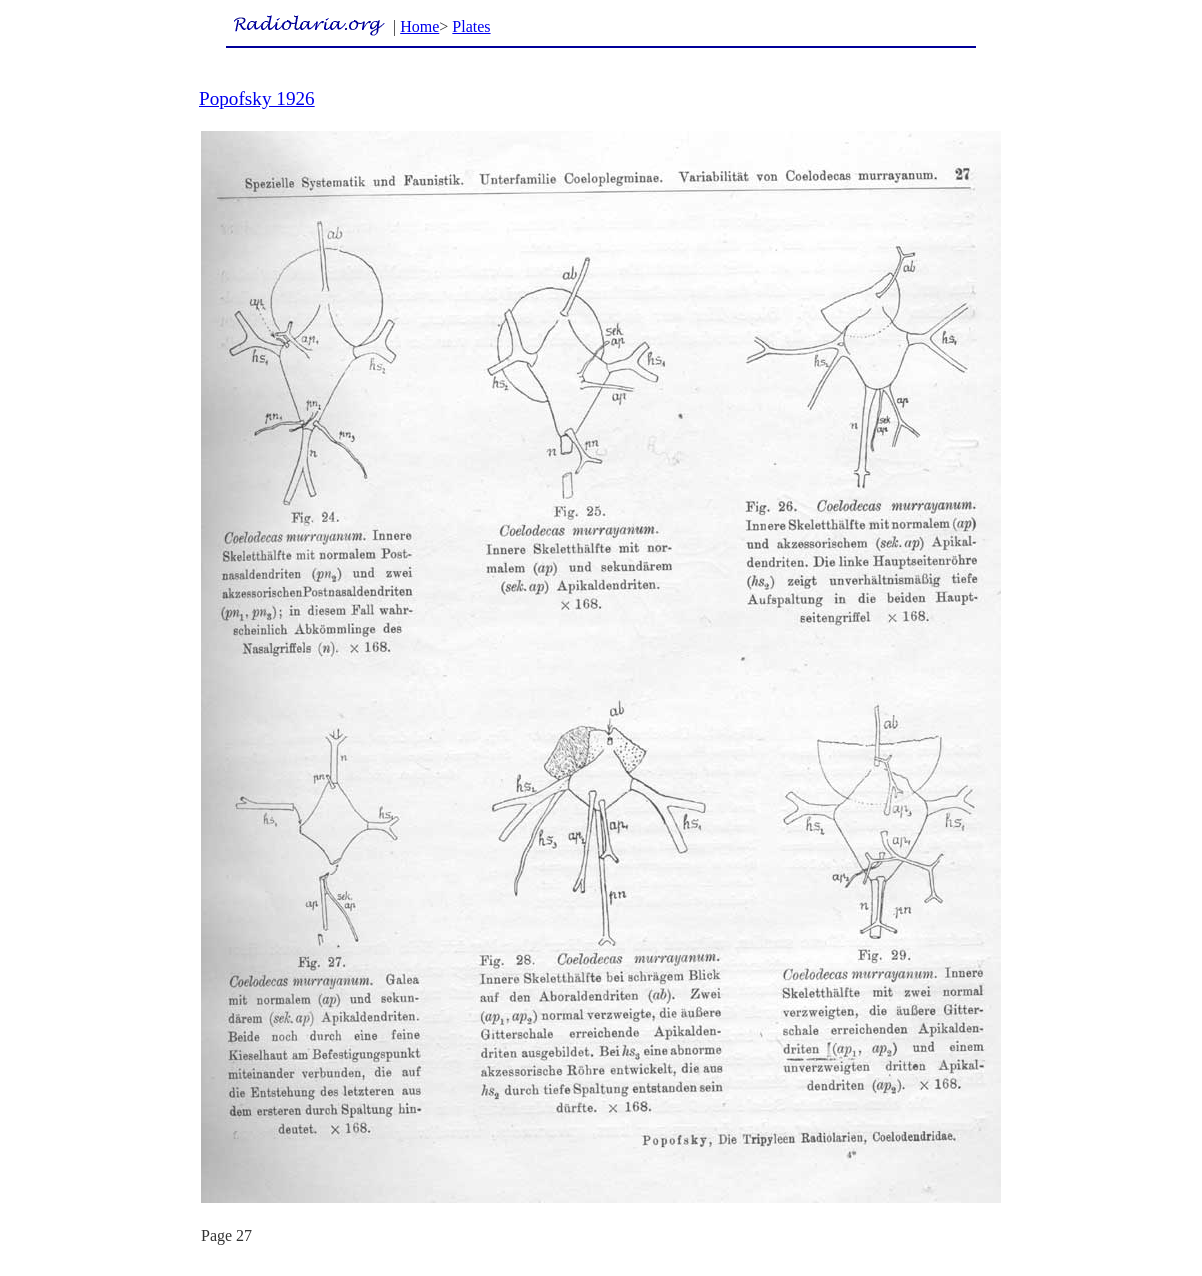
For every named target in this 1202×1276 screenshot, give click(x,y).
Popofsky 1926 (257, 98)
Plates (471, 26)
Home (419, 26)
